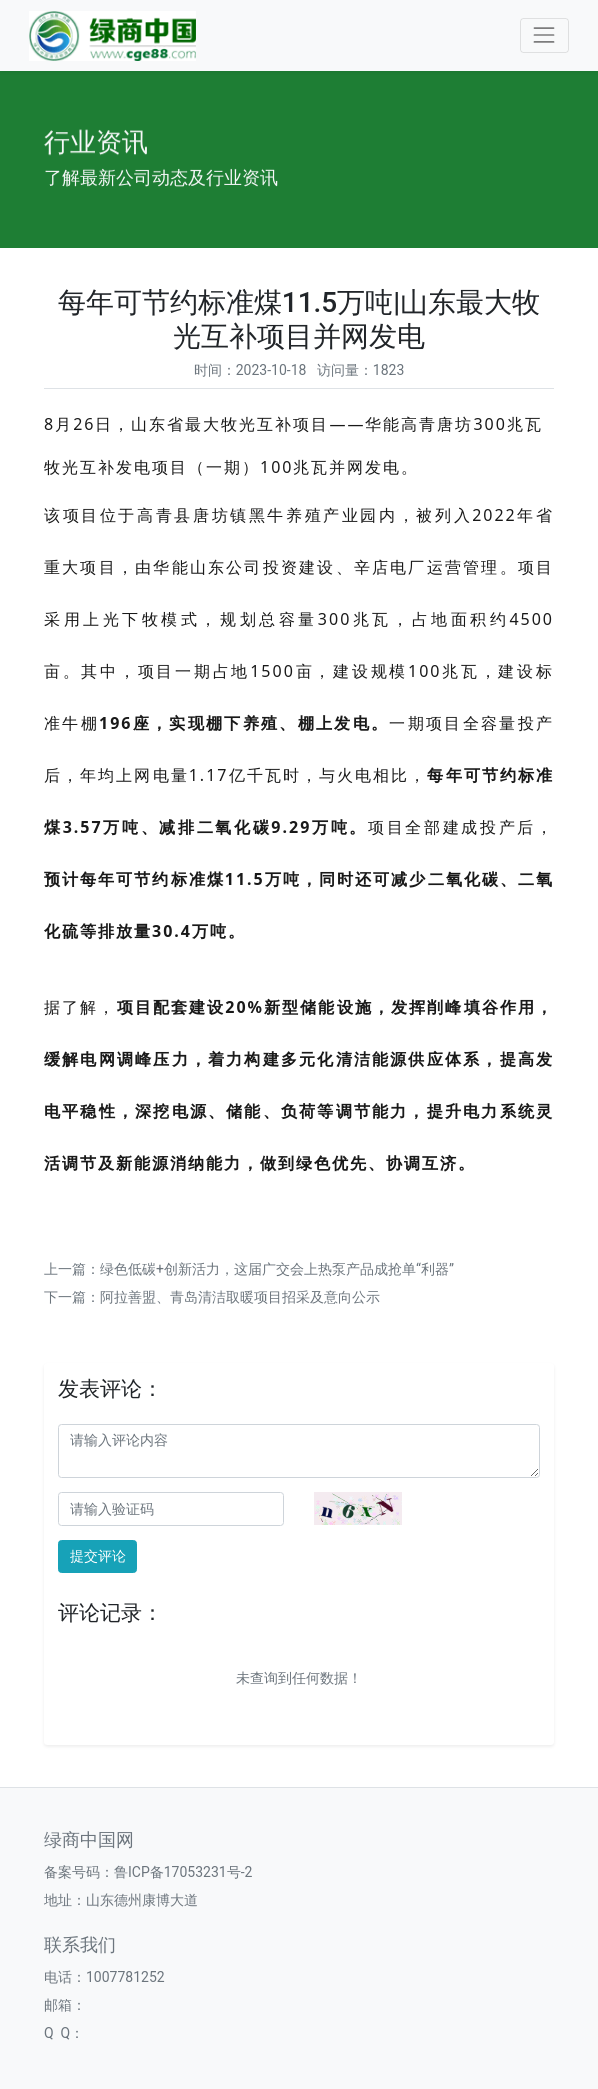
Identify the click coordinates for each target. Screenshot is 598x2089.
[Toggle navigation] (544, 35)
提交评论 (98, 1556)
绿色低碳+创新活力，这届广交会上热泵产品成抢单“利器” (277, 1269)
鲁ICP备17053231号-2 (183, 1872)
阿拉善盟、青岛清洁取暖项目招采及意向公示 (240, 1297)
